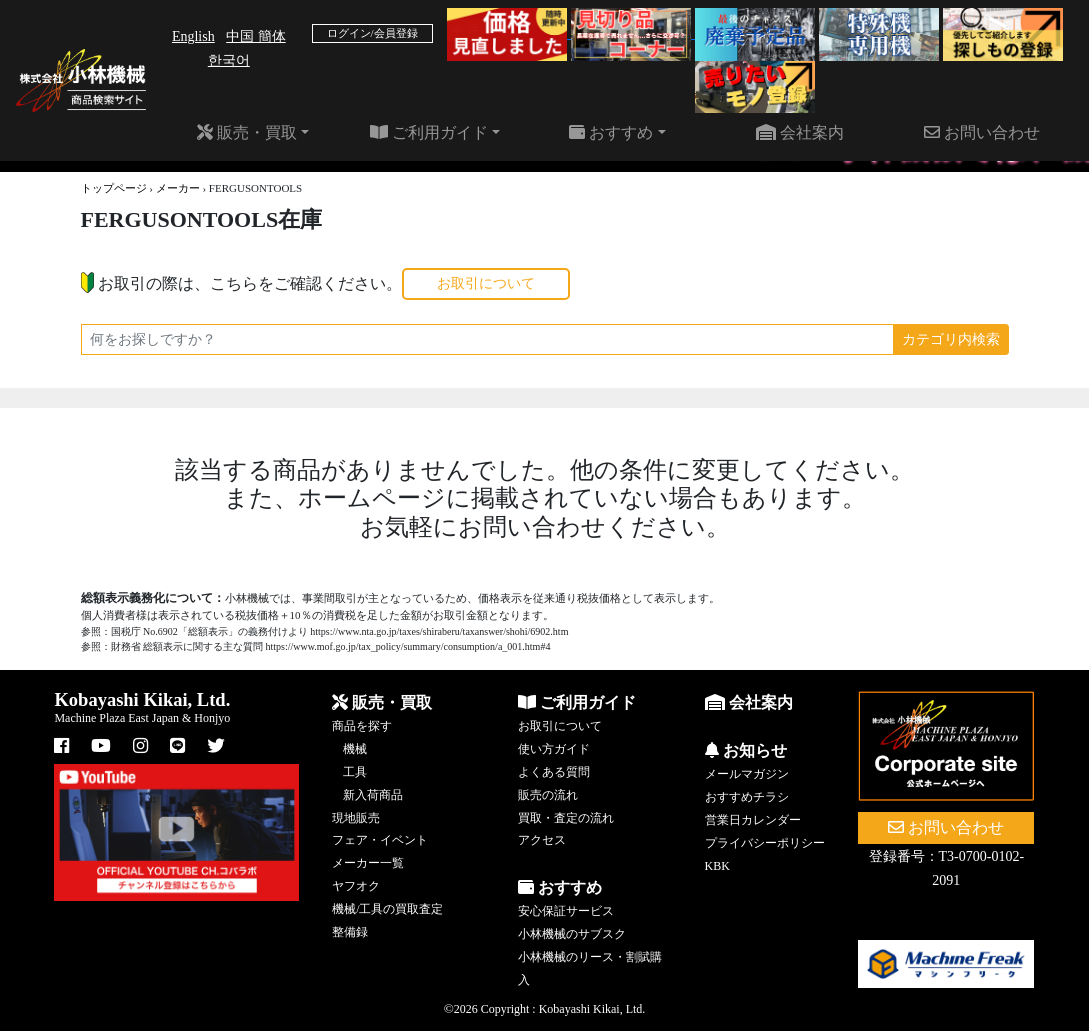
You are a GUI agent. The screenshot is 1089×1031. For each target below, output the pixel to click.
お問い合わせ (982, 132)
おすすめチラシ (747, 797)
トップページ (114, 188)
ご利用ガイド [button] (429, 132)
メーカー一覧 (368, 863)
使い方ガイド (554, 749)
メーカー (178, 188)
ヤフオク (356, 886)
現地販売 (356, 818)
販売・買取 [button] (247, 132)
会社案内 (800, 132)
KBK (717, 866)
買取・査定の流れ (566, 818)
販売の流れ (548, 795)
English (193, 36)
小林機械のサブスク (572, 934)
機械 (355, 749)
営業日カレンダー (753, 820)
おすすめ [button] (611, 132)
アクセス (542, 840)
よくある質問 (554, 772)
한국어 (229, 60)
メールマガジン (747, 774)
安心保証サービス (566, 911)
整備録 (350, 932)
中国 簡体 (256, 36)
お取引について (486, 283)
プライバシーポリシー (765, 843)
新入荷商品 (373, 795)
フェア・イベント (380, 840)
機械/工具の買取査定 (387, 909)
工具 (355, 772)
